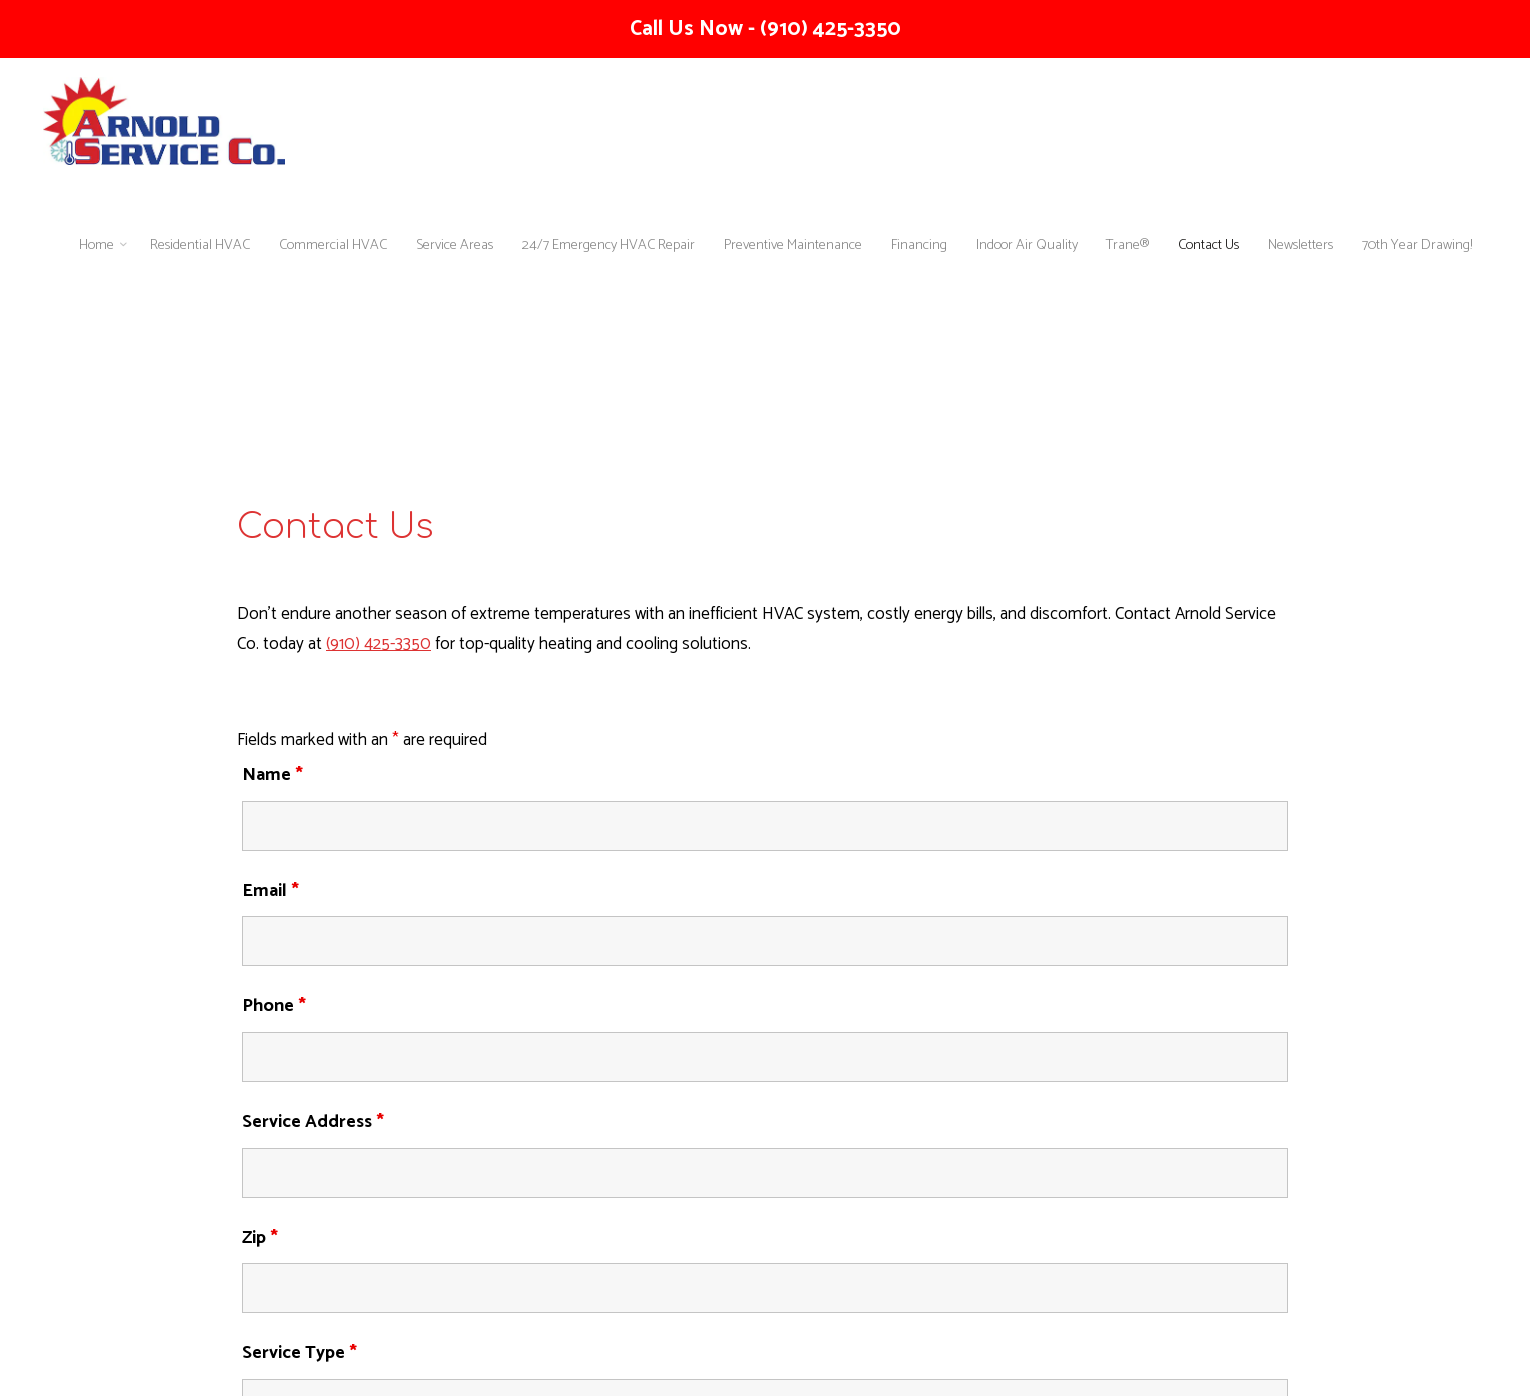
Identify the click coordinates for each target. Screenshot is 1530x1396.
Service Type (299, 1353)
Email (270, 891)
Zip (260, 1238)
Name (272, 775)
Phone (274, 1007)
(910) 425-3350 (378, 645)
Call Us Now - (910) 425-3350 (765, 29)
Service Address (313, 1122)
